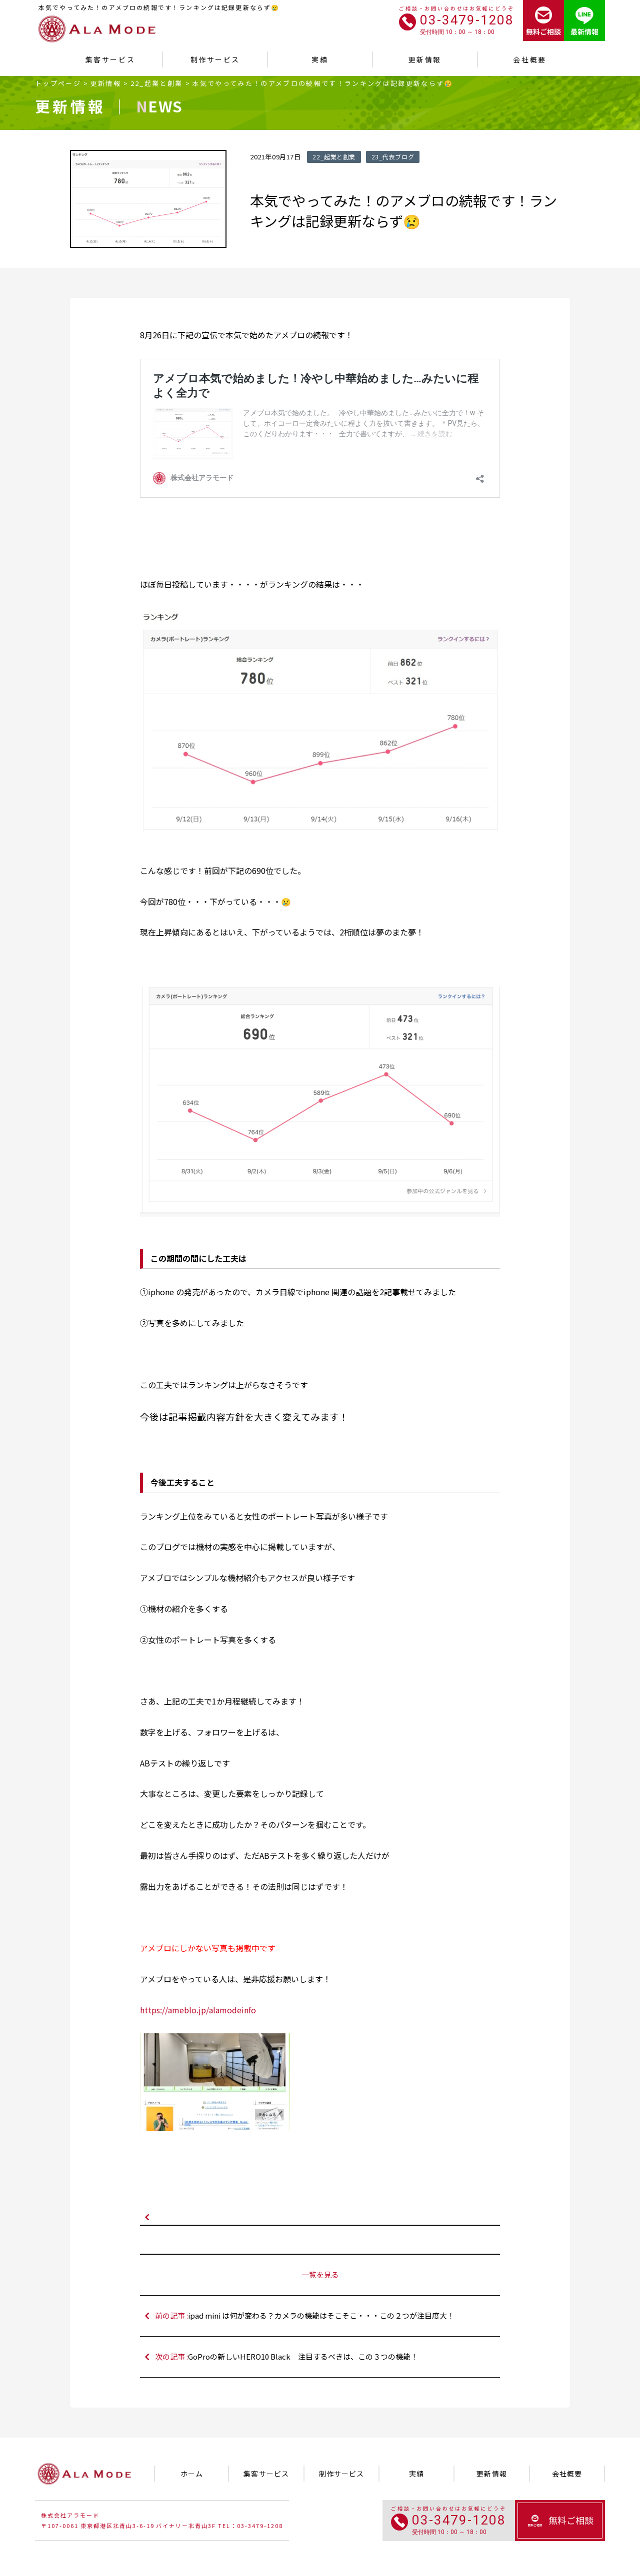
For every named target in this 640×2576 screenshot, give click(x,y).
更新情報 (105, 83)
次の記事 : (325, 2357)
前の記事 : (325, 2316)
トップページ (58, 83)
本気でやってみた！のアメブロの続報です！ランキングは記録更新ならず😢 (323, 83)
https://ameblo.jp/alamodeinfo (198, 2010)
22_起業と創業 (156, 83)
